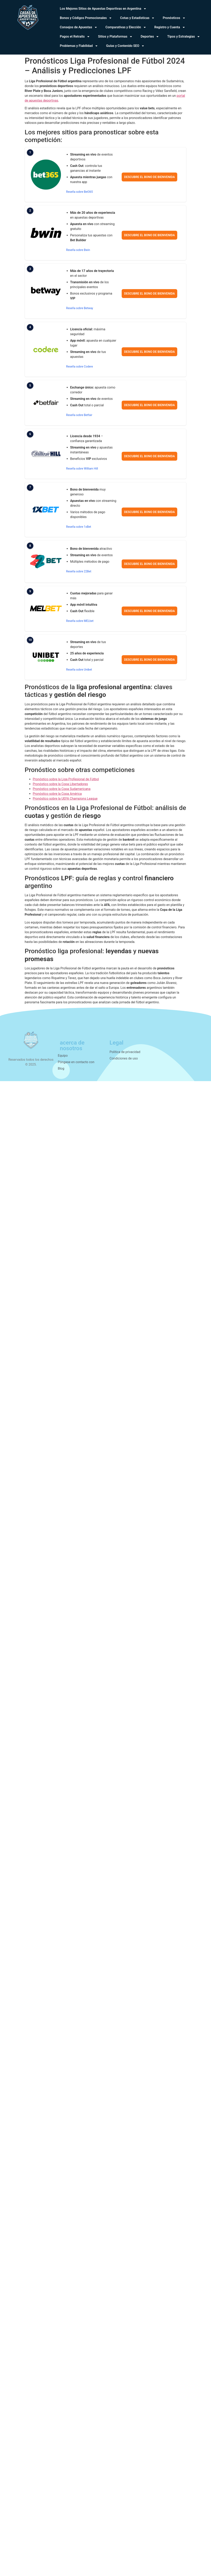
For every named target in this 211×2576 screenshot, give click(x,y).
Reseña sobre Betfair (79, 415)
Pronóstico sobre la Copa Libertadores (60, 784)
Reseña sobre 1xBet (78, 526)
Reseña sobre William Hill (82, 468)
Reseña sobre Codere (79, 366)
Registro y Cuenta (169, 27)
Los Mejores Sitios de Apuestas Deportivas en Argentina (103, 8)
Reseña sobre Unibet (79, 669)
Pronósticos (174, 18)
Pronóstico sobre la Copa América (57, 794)
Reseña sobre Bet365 (79, 191)
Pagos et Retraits (75, 36)
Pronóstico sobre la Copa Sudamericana (62, 789)
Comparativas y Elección (126, 27)
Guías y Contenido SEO (125, 45)
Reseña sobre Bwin (78, 250)
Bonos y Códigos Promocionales (86, 18)
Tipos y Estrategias (183, 36)
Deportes (150, 36)
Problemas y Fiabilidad (79, 45)
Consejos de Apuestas (78, 27)
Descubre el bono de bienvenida (149, 177)
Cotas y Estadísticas (137, 18)
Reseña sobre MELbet (80, 620)
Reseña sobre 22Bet (78, 571)
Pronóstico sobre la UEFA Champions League (65, 798)
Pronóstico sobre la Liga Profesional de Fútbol (66, 779)
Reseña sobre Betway (79, 308)
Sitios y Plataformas (115, 36)
